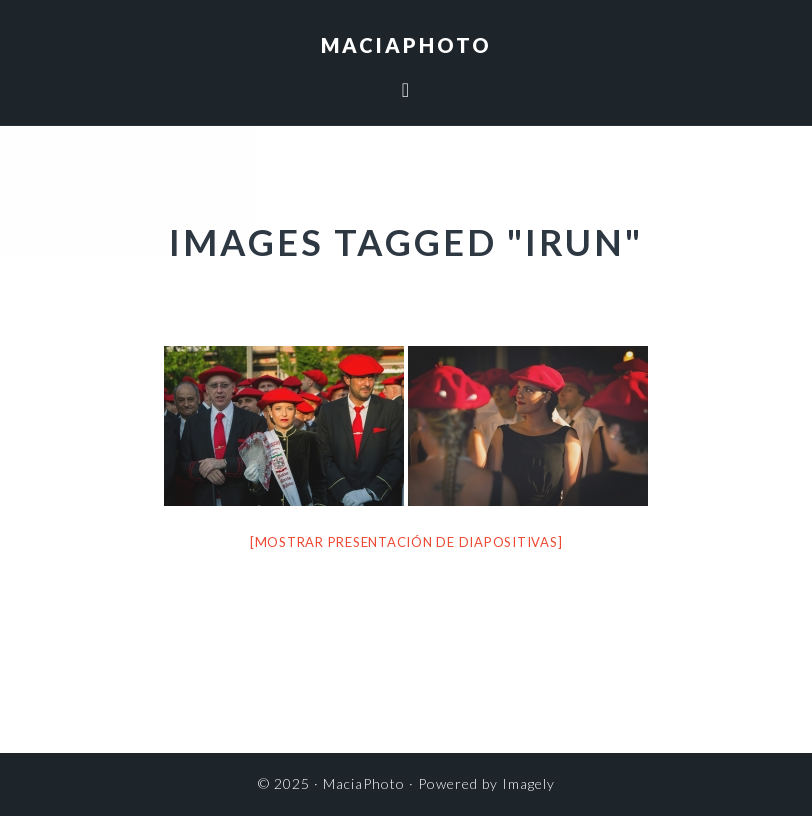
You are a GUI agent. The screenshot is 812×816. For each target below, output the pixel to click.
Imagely (528, 783)
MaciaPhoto (406, 45)
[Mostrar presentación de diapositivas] (406, 542)
